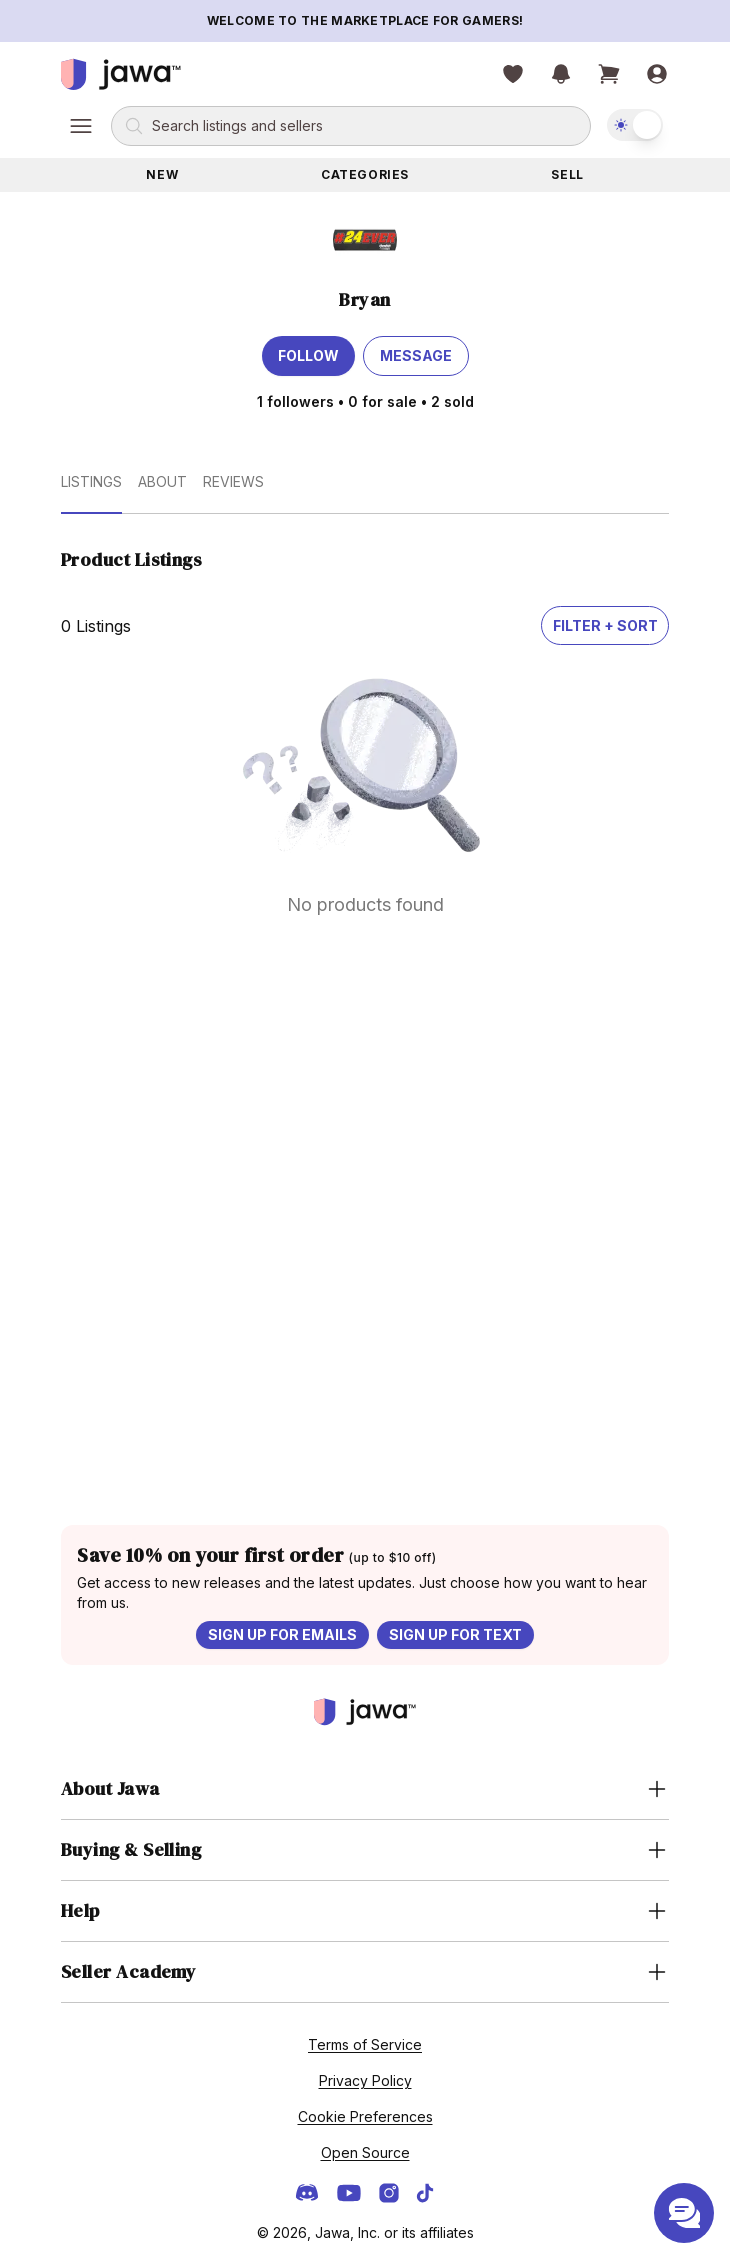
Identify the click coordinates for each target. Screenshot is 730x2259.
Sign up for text (455, 1634)
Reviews (233, 481)
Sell (567, 174)
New (162, 174)
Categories (365, 174)
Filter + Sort (605, 625)
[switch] (635, 125)
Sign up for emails (282, 1634)
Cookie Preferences (365, 2116)
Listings (91, 481)
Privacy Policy (365, 2080)
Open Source (365, 2152)
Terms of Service (365, 2044)
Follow (308, 355)
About (162, 481)
